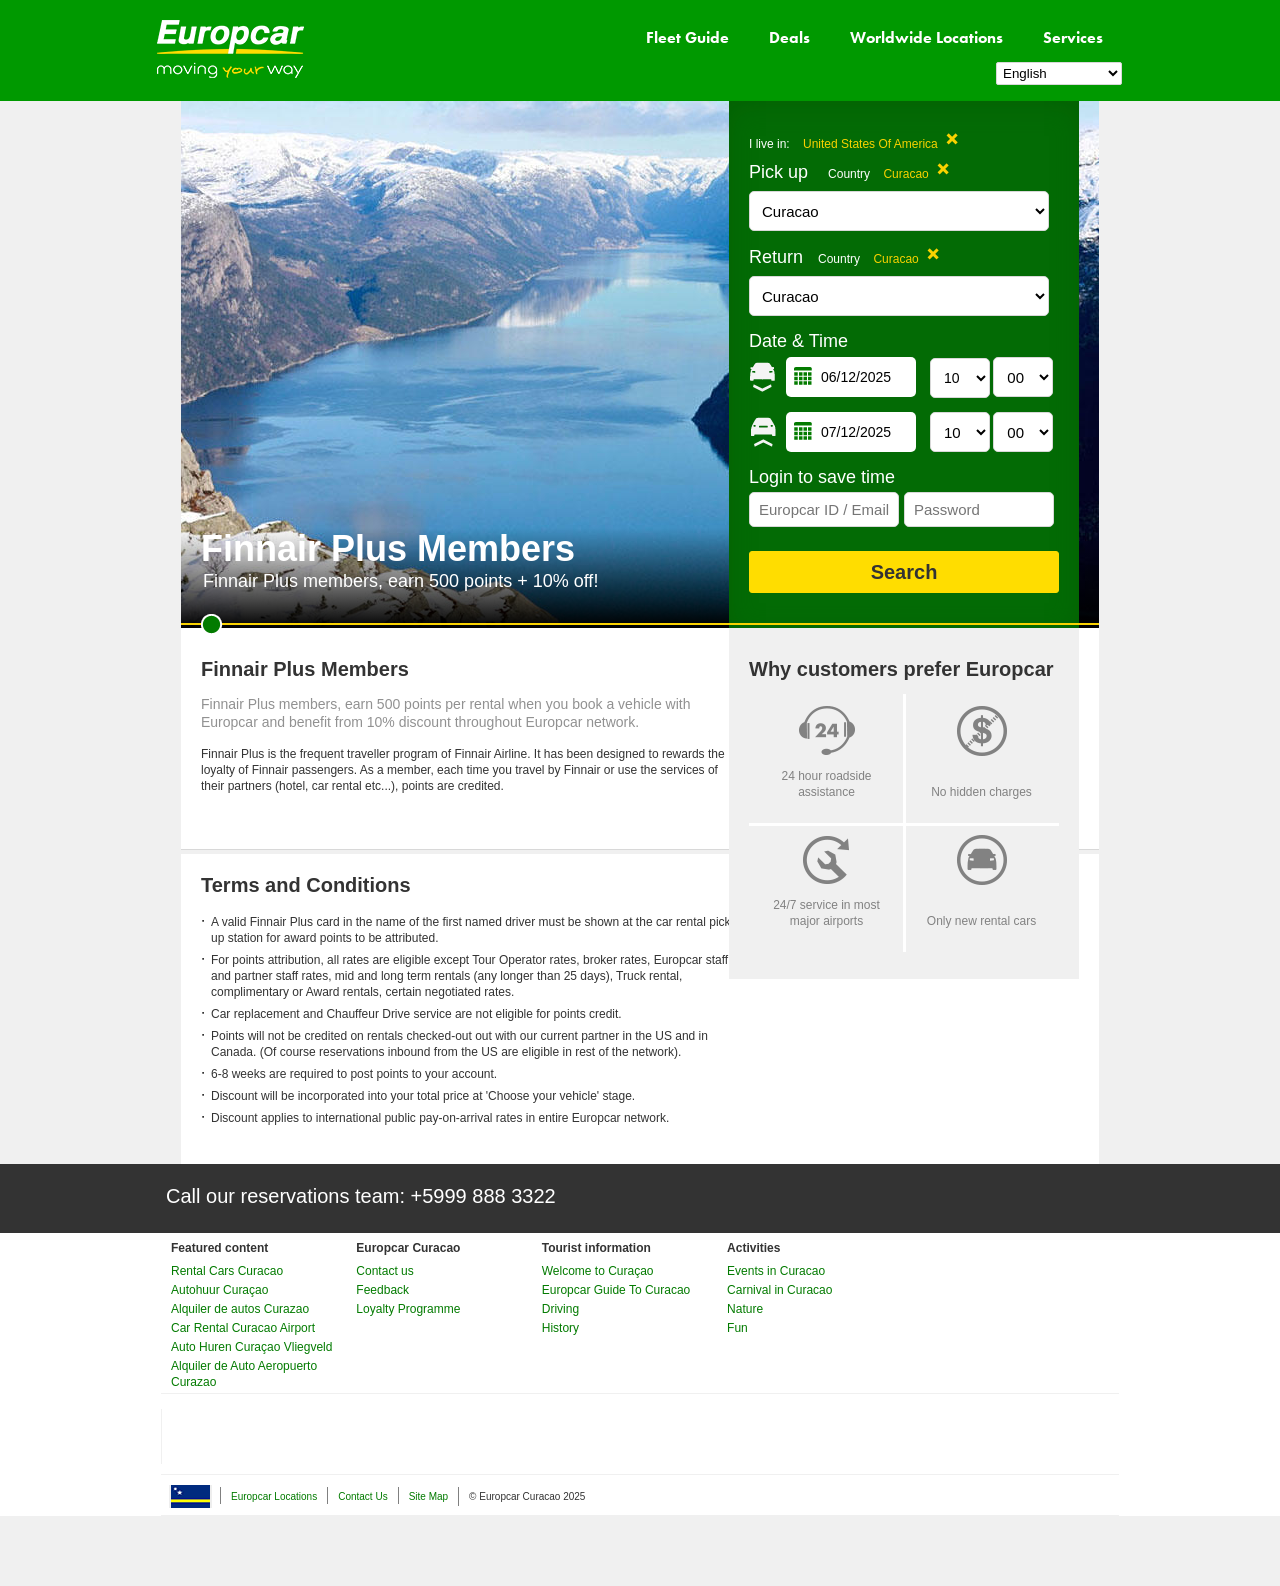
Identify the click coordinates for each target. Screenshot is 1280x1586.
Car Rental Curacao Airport (243, 1328)
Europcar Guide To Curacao (616, 1290)
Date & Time (798, 341)
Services (1073, 37)
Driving (560, 1309)
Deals (789, 37)
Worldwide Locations (926, 37)
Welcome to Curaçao (598, 1271)
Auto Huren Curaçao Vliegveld (251, 1347)
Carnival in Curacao (779, 1290)
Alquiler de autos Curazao (240, 1309)
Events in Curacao (776, 1271)
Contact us (384, 1271)
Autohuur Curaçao (219, 1290)
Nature (745, 1309)
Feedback (382, 1290)
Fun (737, 1328)
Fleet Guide (687, 37)
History (560, 1328)
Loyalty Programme (408, 1309)
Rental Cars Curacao (227, 1271)
